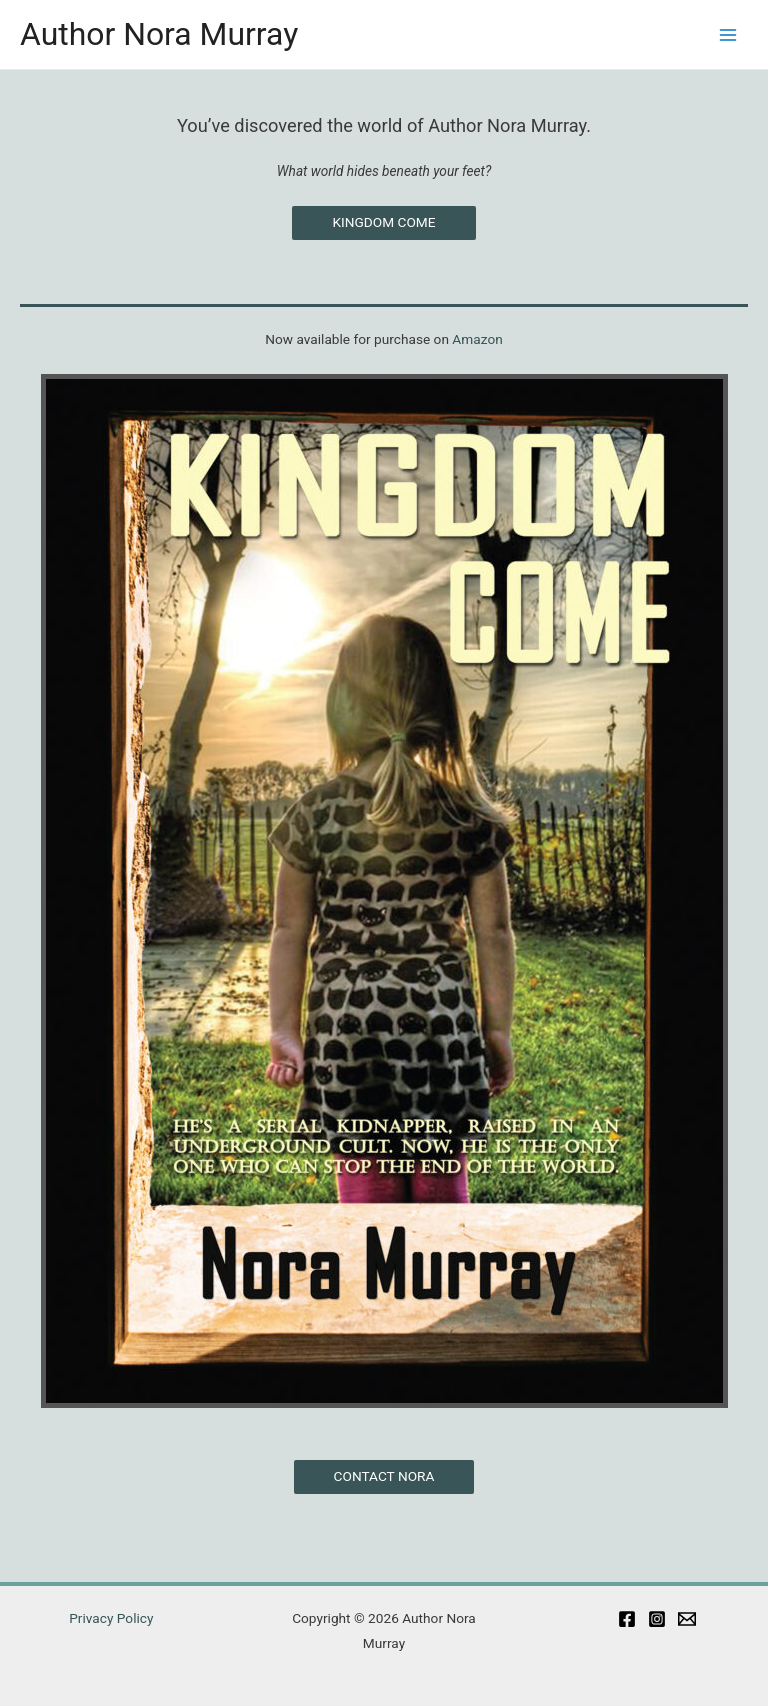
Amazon (477, 339)
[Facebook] (627, 1619)
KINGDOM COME (383, 222)
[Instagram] (657, 1619)
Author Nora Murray (159, 34)
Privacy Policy (111, 1618)
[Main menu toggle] (728, 34)
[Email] (687, 1619)
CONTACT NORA (384, 1476)
